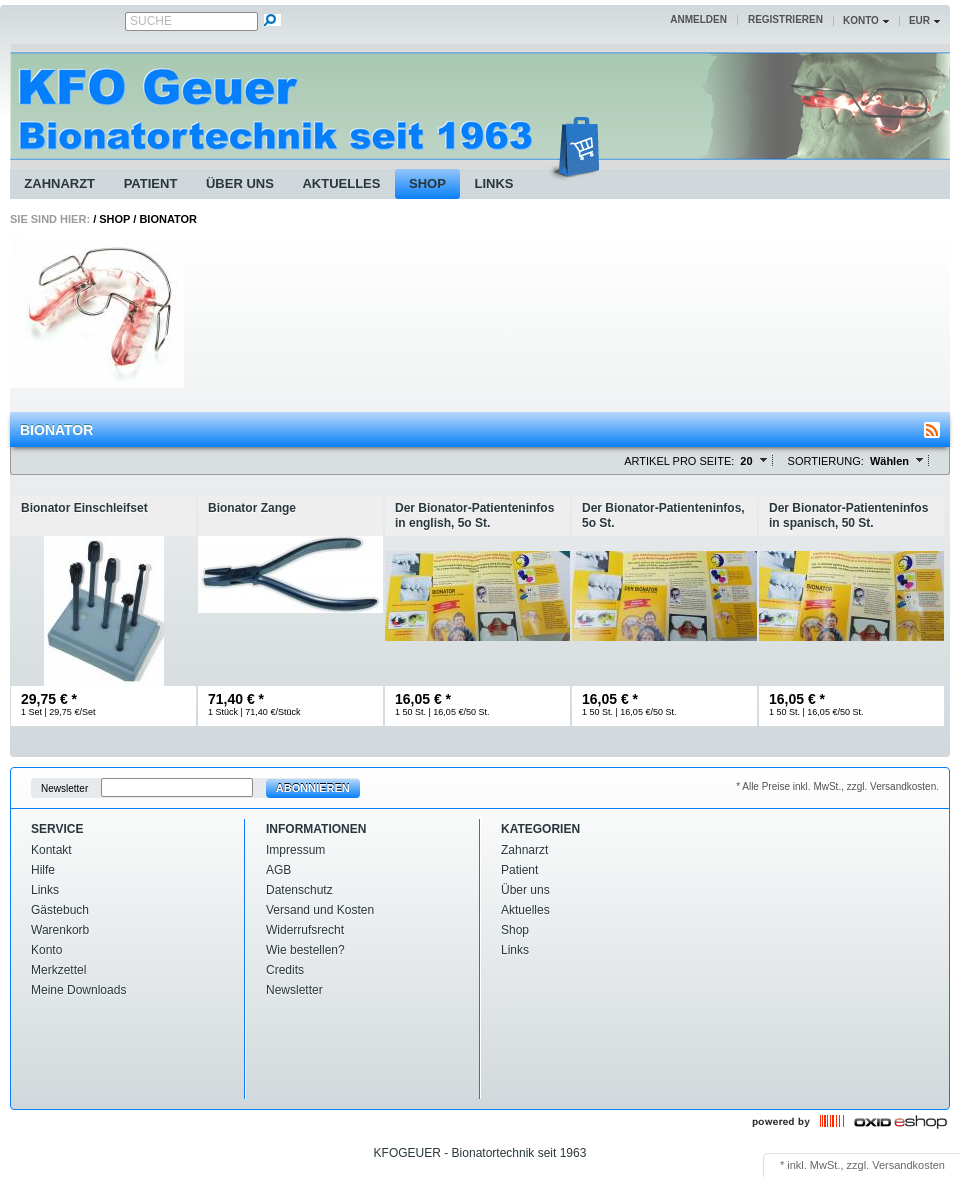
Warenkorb (60, 930)
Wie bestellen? (305, 950)
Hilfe (43, 870)
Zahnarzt (59, 183)
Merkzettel (58, 970)
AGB (278, 870)
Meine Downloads (78, 990)
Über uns (240, 183)
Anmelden (698, 19)
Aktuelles (341, 183)
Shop (427, 183)
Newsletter (64, 788)
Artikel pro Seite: (679, 461)
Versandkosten (908, 1165)
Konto (46, 950)
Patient (151, 183)
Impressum (295, 850)
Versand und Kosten (320, 910)
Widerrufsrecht (305, 930)
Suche (151, 21)
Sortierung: (826, 461)
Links (493, 183)
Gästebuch (60, 910)
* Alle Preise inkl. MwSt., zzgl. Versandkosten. (837, 786)
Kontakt (51, 850)
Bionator (168, 219)
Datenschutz (299, 890)
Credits (285, 970)
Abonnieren (313, 788)
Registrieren (785, 19)
